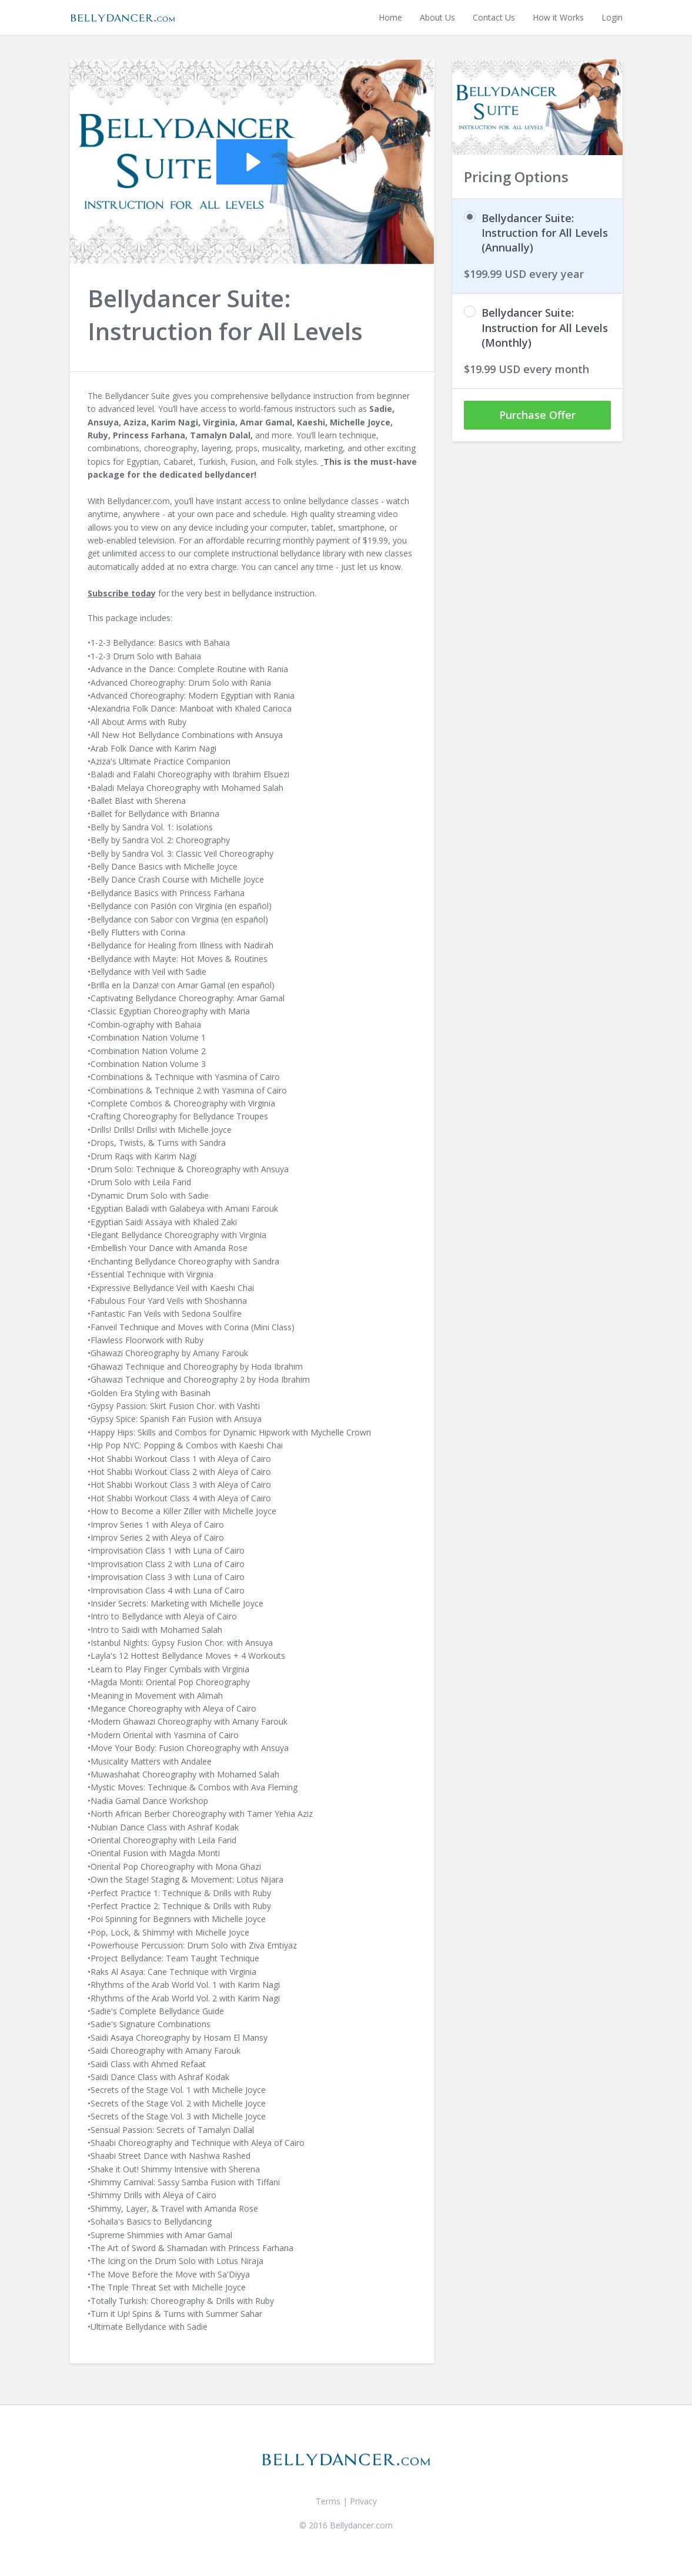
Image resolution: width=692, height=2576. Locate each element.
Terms (328, 2501)
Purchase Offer (537, 415)
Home (390, 17)
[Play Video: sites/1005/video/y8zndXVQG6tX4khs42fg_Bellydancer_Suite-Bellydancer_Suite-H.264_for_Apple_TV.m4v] (252, 162)
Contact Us (494, 17)
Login (612, 17)
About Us (437, 17)
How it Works (558, 17)
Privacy (363, 2501)
